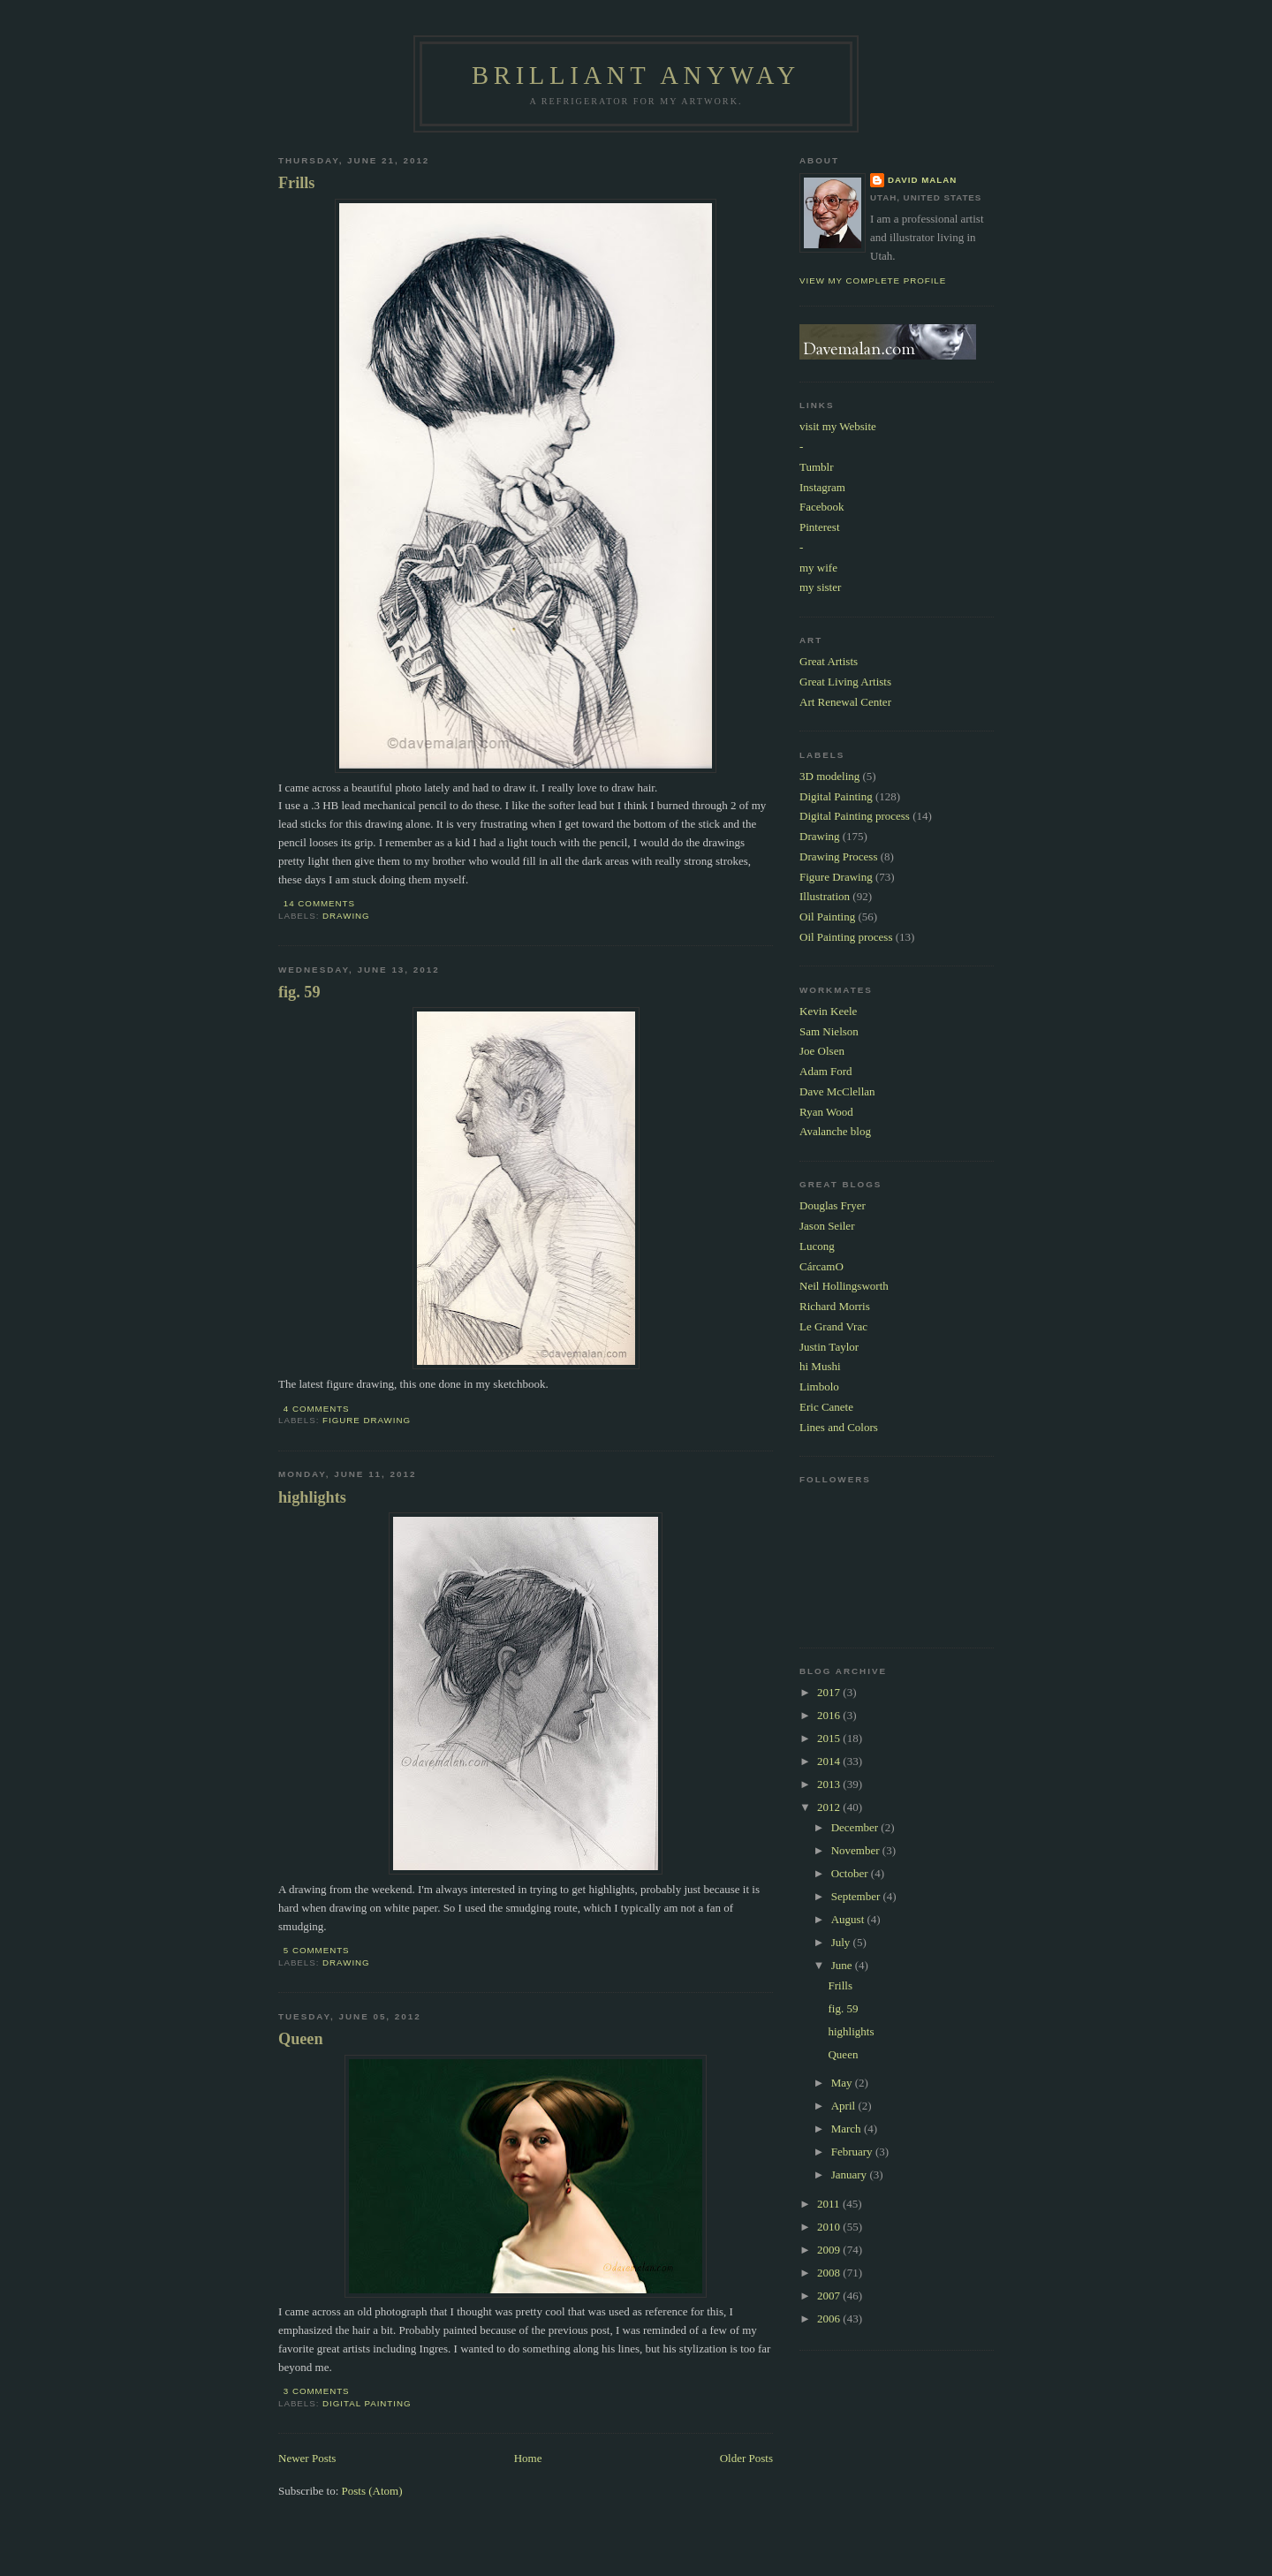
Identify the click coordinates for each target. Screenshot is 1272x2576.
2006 (830, 2318)
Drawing (346, 916)
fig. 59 (299, 992)
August (849, 1919)
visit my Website (837, 426)
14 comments (319, 903)
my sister (820, 587)
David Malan (922, 180)
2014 (830, 1761)
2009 (830, 2249)
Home (528, 2458)
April (845, 2105)
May (843, 2082)
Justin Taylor (829, 1346)
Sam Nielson (829, 1031)
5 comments (317, 1950)
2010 (830, 2226)
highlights (312, 1497)
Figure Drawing (366, 1420)
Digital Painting (366, 2403)
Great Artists (828, 661)
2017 (830, 1692)
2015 (830, 1738)
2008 (830, 2272)
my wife (818, 567)
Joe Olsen (821, 1050)
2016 (830, 1715)
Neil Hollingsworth (844, 1285)
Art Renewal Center (845, 701)
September (857, 1896)
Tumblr (816, 467)
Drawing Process (838, 856)
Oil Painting (827, 916)
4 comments (317, 1408)
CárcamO (821, 1266)
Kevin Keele (828, 1011)
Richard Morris (834, 1306)
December (856, 1827)
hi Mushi (820, 1366)
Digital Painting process (854, 815)
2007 (830, 2295)
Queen (300, 2039)
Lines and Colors (838, 1427)
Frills (296, 183)
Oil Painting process (845, 936)
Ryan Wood (826, 1111)
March (847, 2128)
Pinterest (819, 527)
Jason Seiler (826, 1225)
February (853, 2151)
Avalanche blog (835, 1131)
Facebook (821, 506)
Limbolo (819, 1386)
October (851, 1873)
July (842, 1942)
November (856, 1850)
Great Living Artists (845, 681)
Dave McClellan (837, 1091)
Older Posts (746, 2458)
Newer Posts (307, 2458)
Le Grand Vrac (833, 1326)
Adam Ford (825, 1071)
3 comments (317, 2391)
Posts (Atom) (372, 2490)
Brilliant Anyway (636, 75)
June (843, 1965)
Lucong (817, 1246)
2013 (830, 1784)
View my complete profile (872, 280)
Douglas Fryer (832, 1205)
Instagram (822, 487)
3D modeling (829, 776)
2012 (830, 1807)
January (850, 2174)
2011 (830, 2203)
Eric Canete (826, 1406)
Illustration (824, 896)
